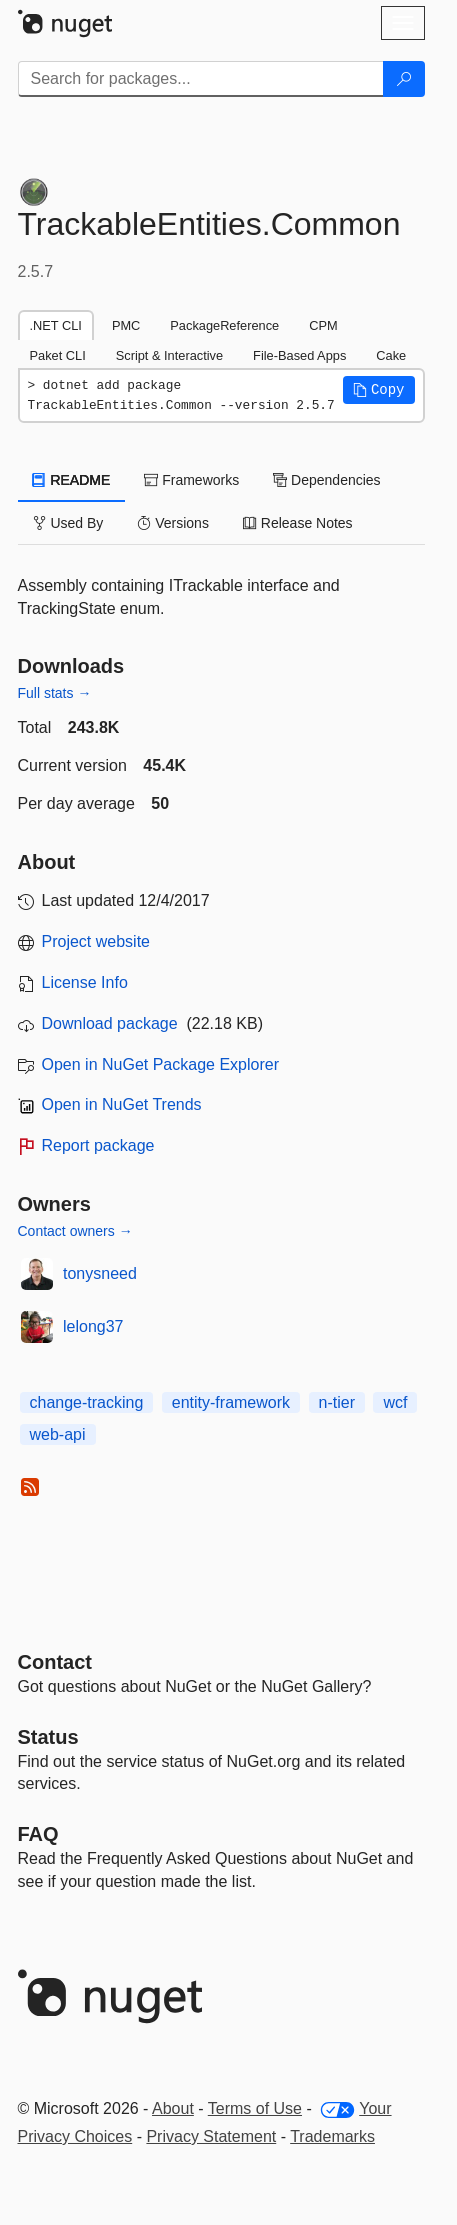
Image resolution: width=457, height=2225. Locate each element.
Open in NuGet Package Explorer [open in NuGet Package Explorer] (160, 1064)
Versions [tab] (173, 523)
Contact (55, 1662)
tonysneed (100, 1273)
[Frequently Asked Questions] (38, 1834)
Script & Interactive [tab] (169, 355)
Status (48, 1737)
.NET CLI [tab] (56, 325)
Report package (98, 1145)
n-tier (337, 1402)
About (173, 2108)
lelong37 (93, 1326)
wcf (395, 1402)
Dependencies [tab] (326, 480)
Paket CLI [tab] (58, 355)
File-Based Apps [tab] (299, 355)
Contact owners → (75, 1231)
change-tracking (87, 1402)
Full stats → (55, 693)
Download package (110, 1023)
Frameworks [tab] (191, 480)
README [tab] (72, 480)
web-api (58, 1434)
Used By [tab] (68, 523)
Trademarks (332, 2136)
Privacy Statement (211, 2136)
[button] (379, 390)
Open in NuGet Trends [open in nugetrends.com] (122, 1104)
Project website (96, 941)
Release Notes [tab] (298, 523)
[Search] (404, 79)
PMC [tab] (126, 325)
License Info (85, 982)
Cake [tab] (391, 355)
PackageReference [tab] (224, 325)
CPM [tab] (323, 325)
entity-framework (231, 1402)
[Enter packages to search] (201, 79)
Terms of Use (255, 2108)
